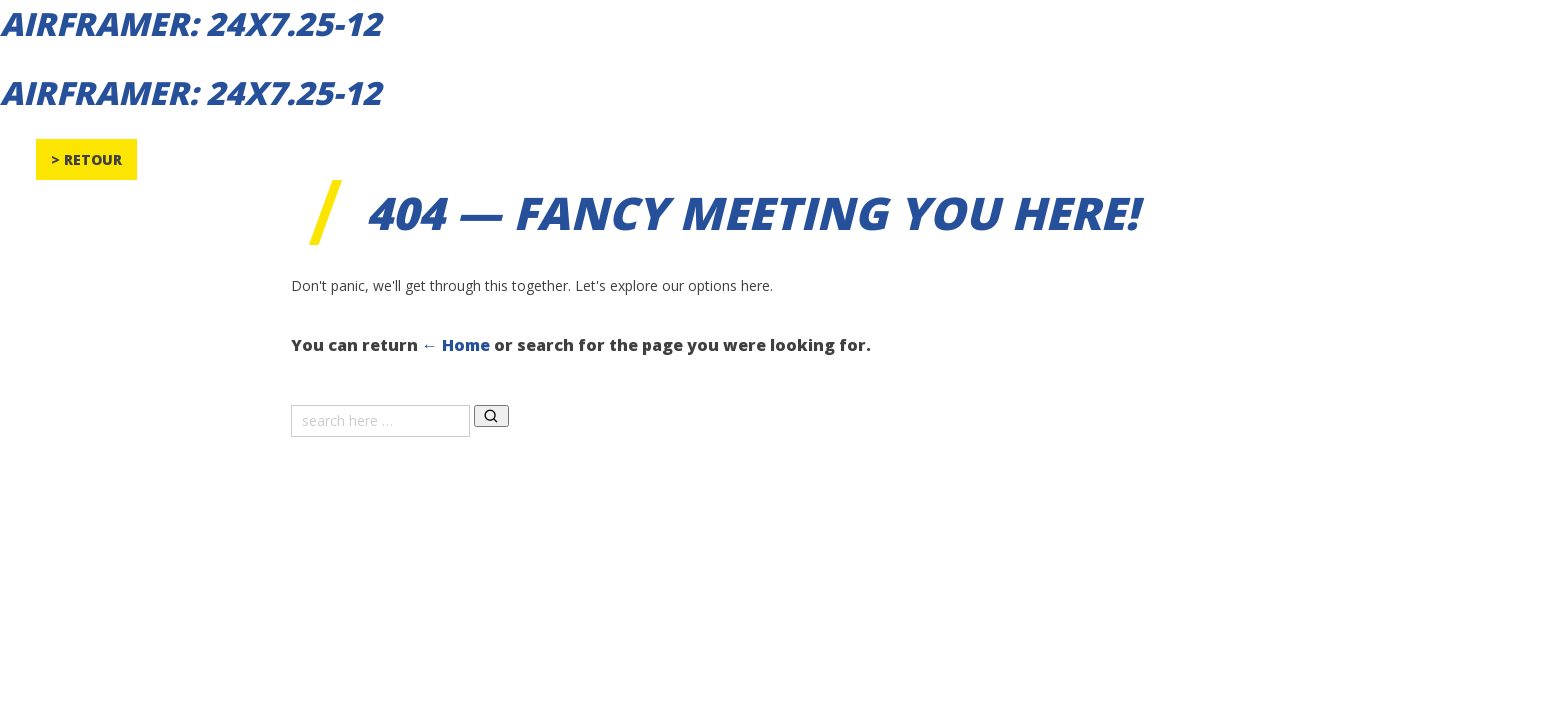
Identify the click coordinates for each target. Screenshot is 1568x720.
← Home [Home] (456, 345)
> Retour (86, 159)
